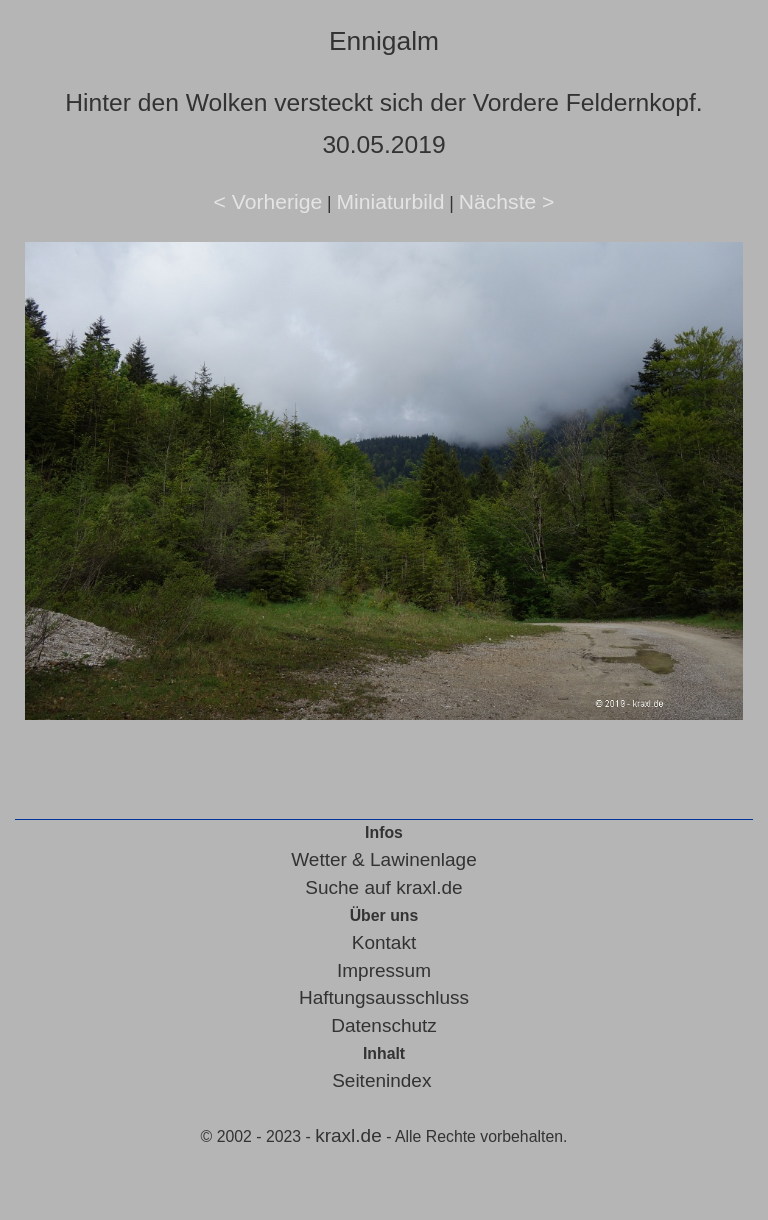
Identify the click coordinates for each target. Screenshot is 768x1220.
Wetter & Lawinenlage (384, 859)
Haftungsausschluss (384, 997)
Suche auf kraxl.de (383, 887)
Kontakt (384, 942)
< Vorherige (268, 201)
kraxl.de (348, 1135)
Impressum (384, 970)
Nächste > (507, 201)
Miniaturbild (390, 201)
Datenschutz (384, 1025)
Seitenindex (381, 1080)
